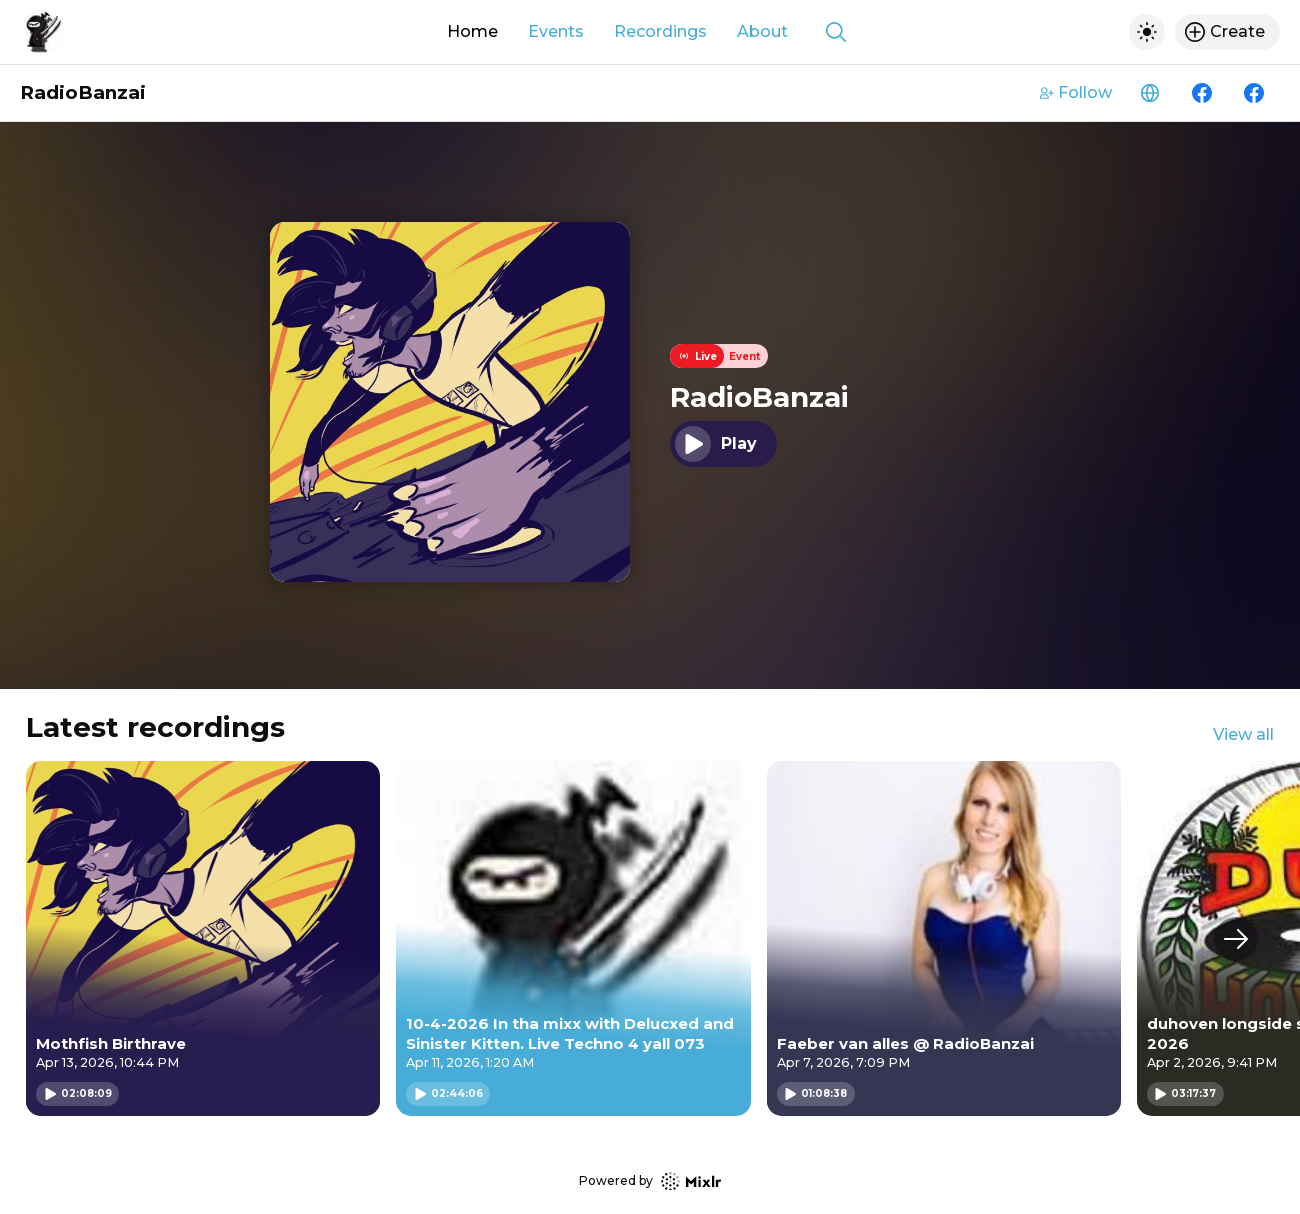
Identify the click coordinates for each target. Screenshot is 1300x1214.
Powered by (650, 1181)
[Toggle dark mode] (1147, 32)
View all (1243, 734)
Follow (1076, 92)
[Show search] (836, 32)
